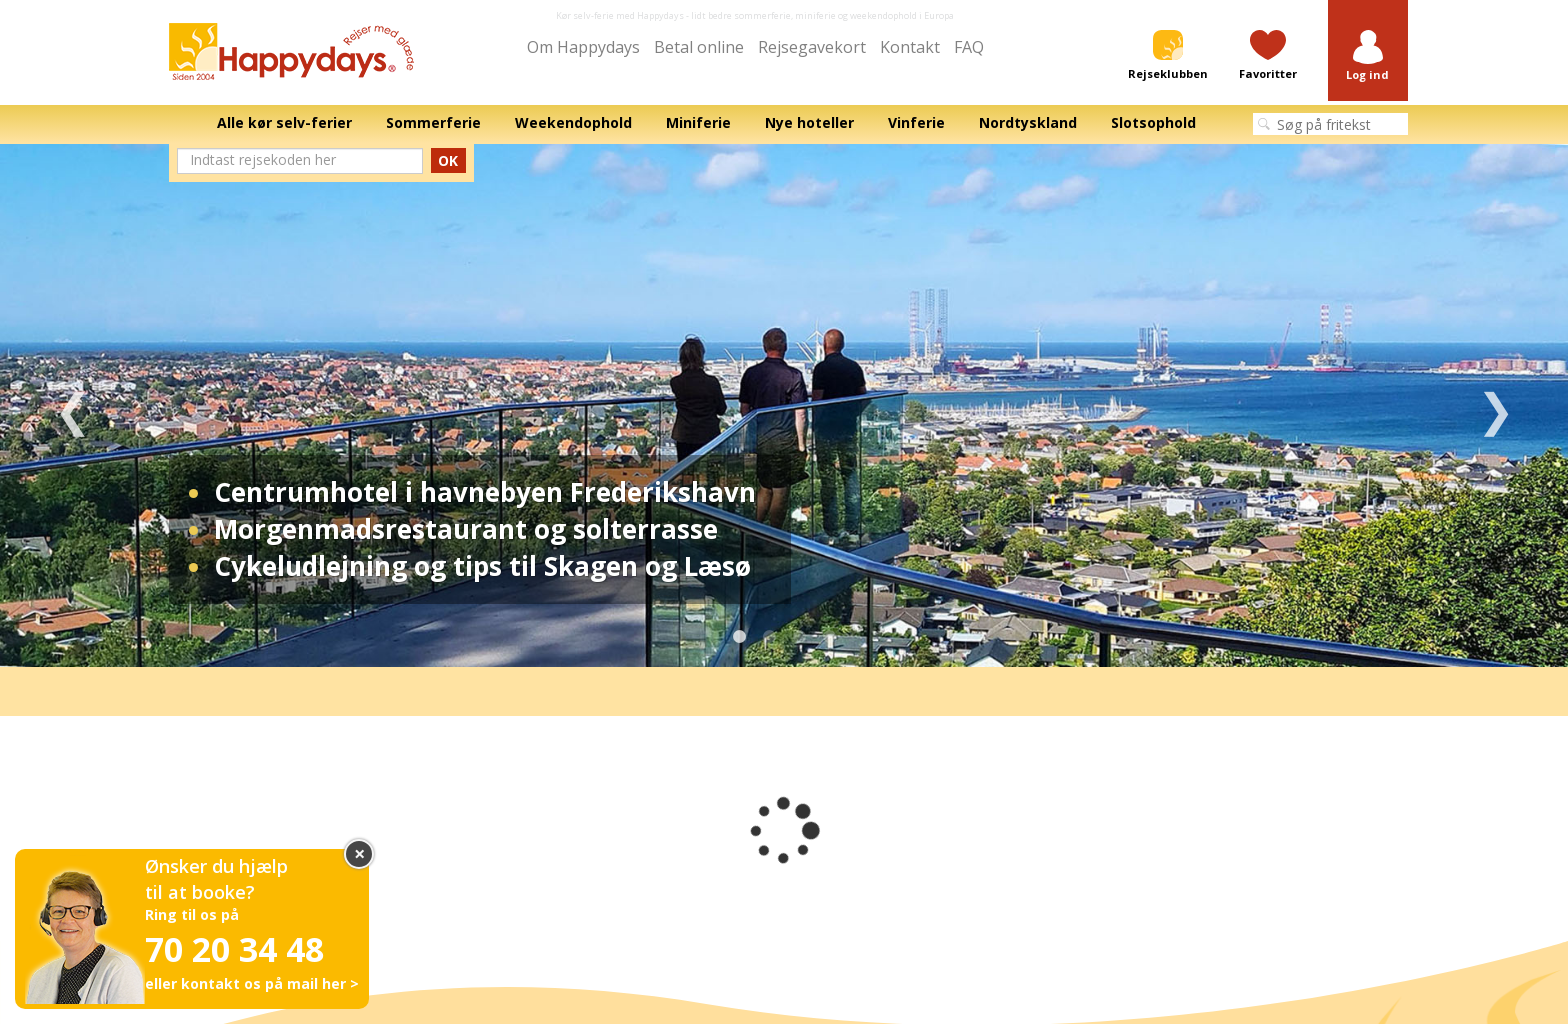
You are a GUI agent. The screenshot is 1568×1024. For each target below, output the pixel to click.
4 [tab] (829, 637)
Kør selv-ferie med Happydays (620, 15)
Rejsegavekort (812, 47)
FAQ (969, 47)
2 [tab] (769, 637)
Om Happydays (583, 47)
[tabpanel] (784, 405)
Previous (72, 405)
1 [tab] (739, 637)
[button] (1368, 56)
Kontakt (910, 47)
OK (448, 160)
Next (1495, 405)
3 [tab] (799, 637)
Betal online (699, 47)
